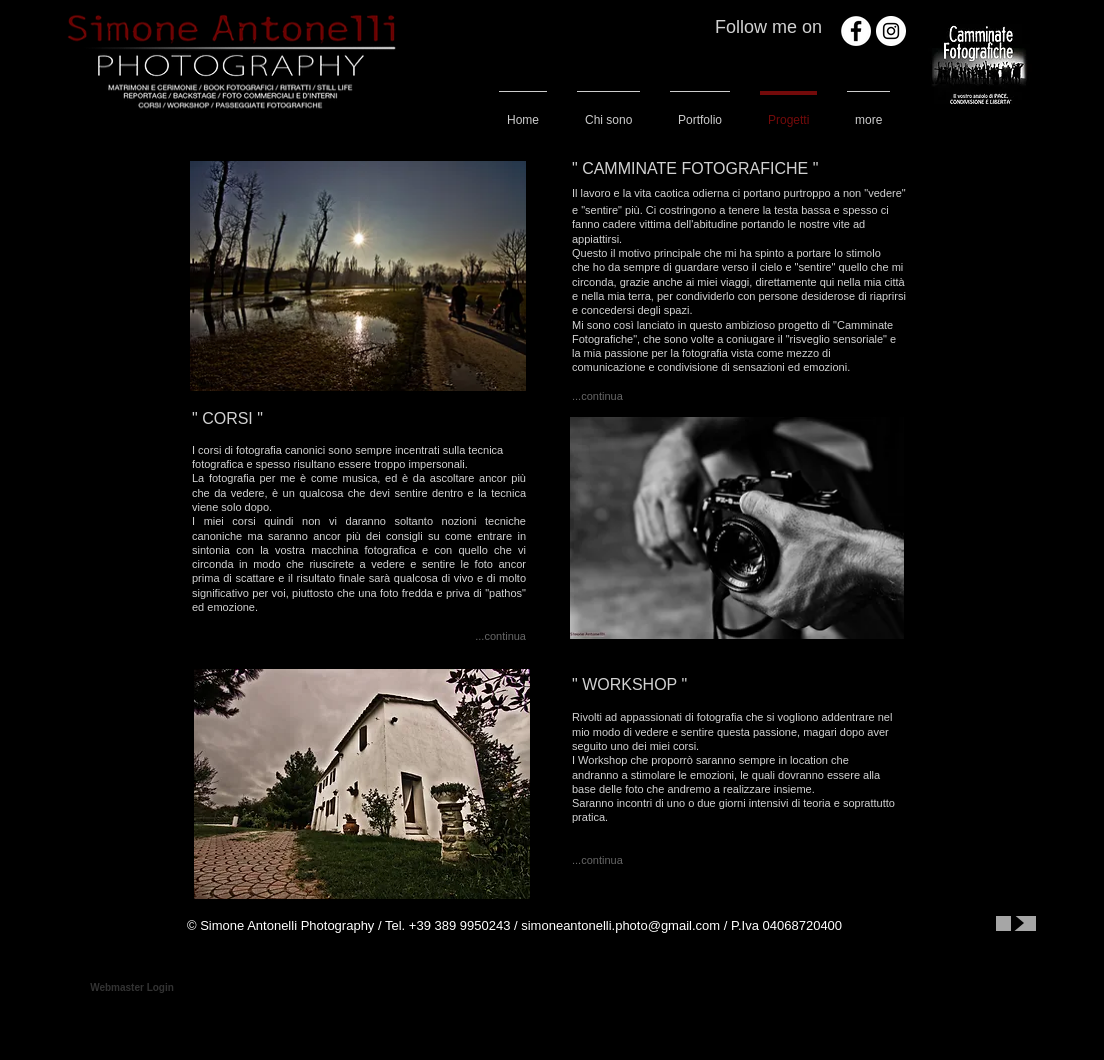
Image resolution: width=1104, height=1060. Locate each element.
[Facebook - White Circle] (856, 31)
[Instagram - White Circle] (891, 31)
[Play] (1016, 923)
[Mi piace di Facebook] (904, 926)
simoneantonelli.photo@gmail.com (620, 925)
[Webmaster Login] (132, 988)
